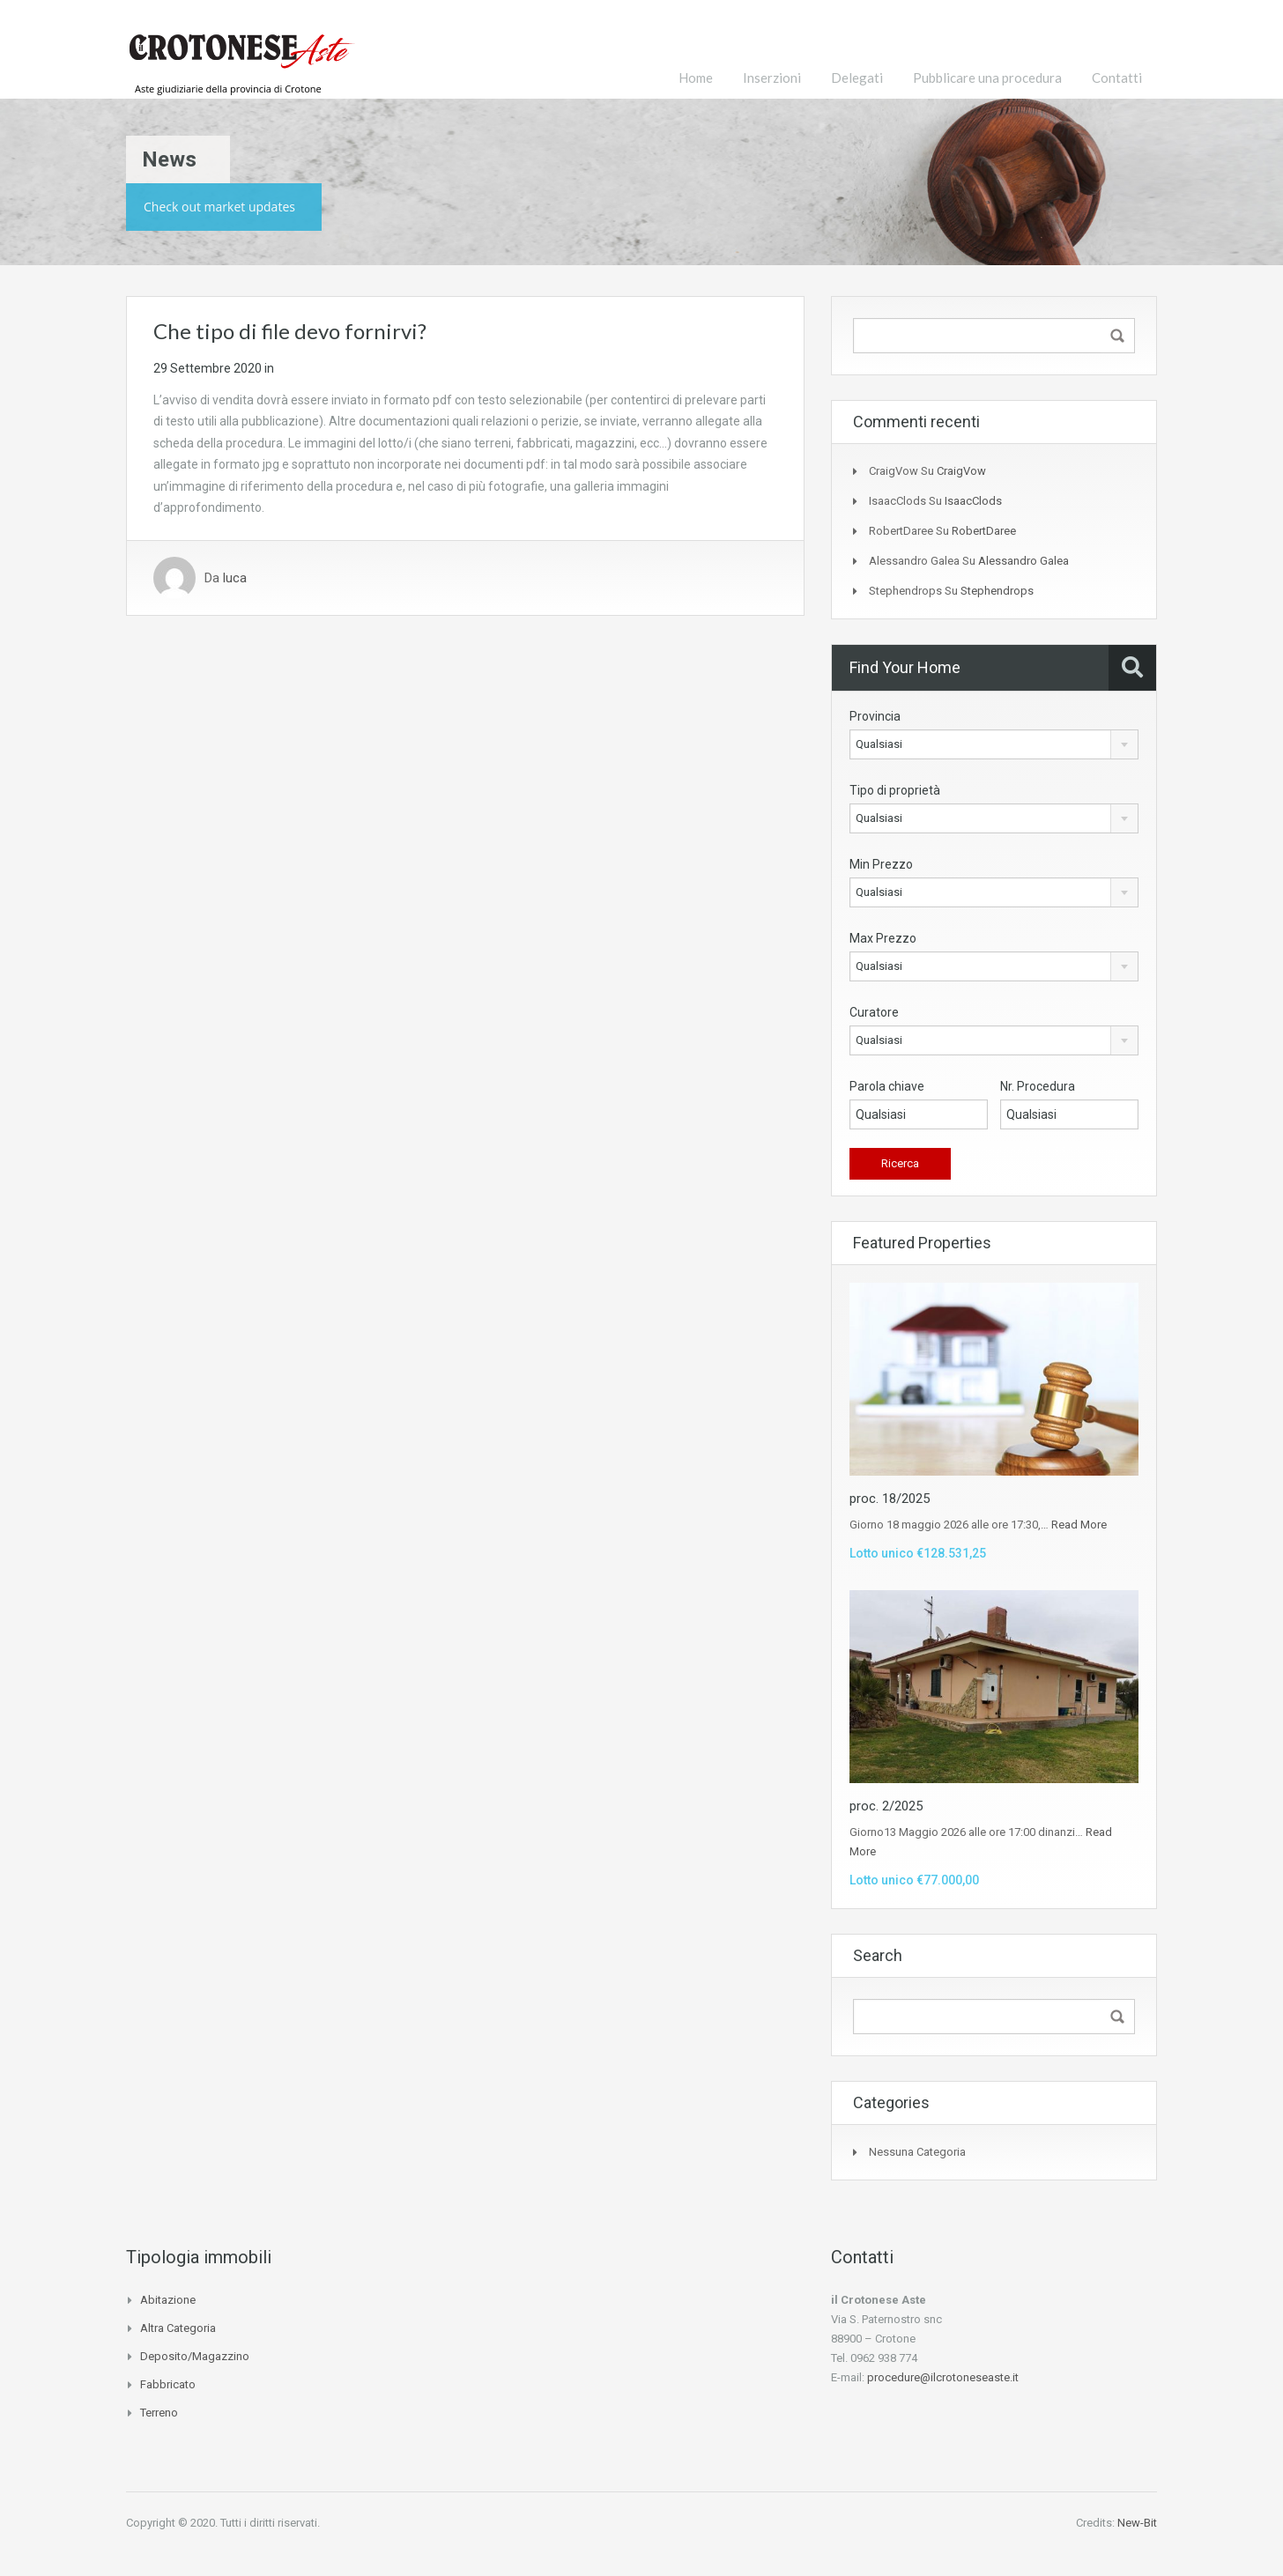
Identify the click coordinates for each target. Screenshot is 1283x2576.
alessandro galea (1023, 560)
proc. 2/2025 (886, 1806)
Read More (1079, 1524)
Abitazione (168, 2299)
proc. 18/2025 (889, 1498)
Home (696, 77)
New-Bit (1137, 2522)
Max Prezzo (882, 938)
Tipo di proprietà (894, 790)
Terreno (159, 2412)
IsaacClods (973, 500)
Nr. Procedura (1037, 1086)
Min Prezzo (881, 864)
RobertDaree (984, 530)
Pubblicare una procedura (987, 77)
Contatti (1117, 77)
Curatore (874, 1012)
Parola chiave (886, 1086)
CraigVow (961, 470)
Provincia (875, 716)
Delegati (857, 77)
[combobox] (993, 744)
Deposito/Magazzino (194, 2356)
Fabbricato (168, 2384)
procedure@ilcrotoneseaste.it (943, 2377)
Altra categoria (178, 2328)
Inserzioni (772, 77)
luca (235, 578)
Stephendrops (997, 590)
